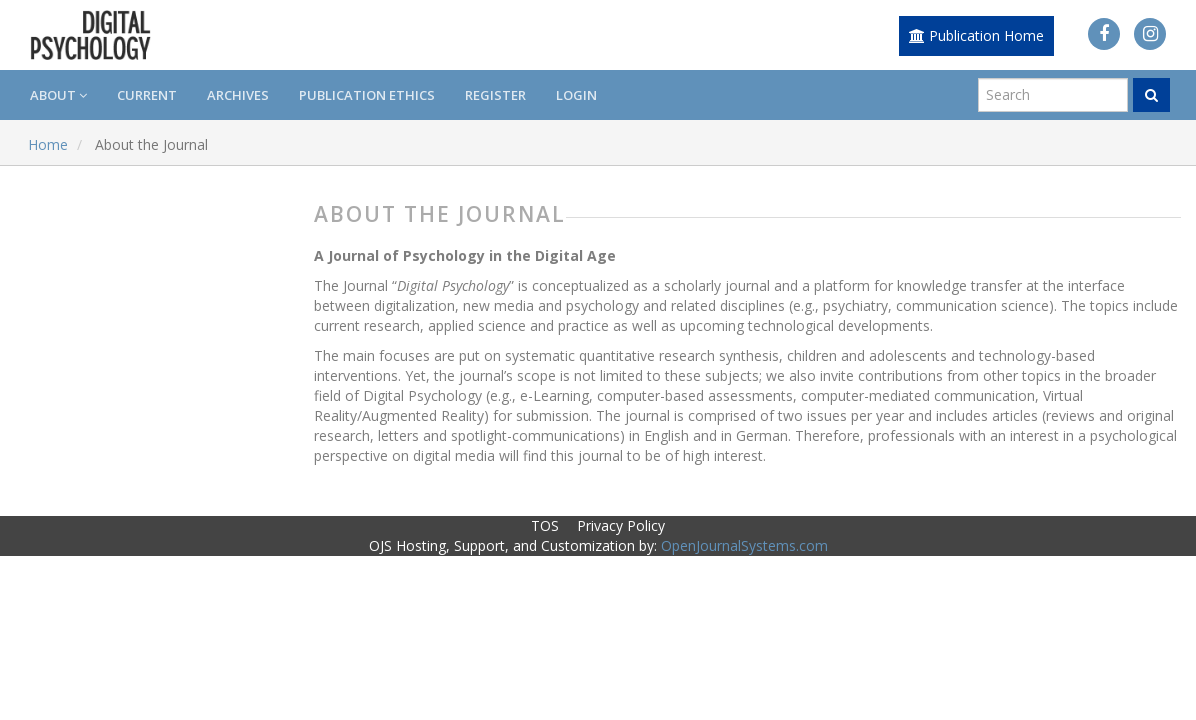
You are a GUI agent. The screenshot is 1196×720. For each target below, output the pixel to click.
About (58, 95)
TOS (545, 525)
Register (495, 95)
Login (576, 95)
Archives (238, 95)
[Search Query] (1053, 95)
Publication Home (976, 35)
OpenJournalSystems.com (744, 545)
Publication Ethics (367, 95)
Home (48, 144)
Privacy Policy (621, 525)
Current (147, 95)
